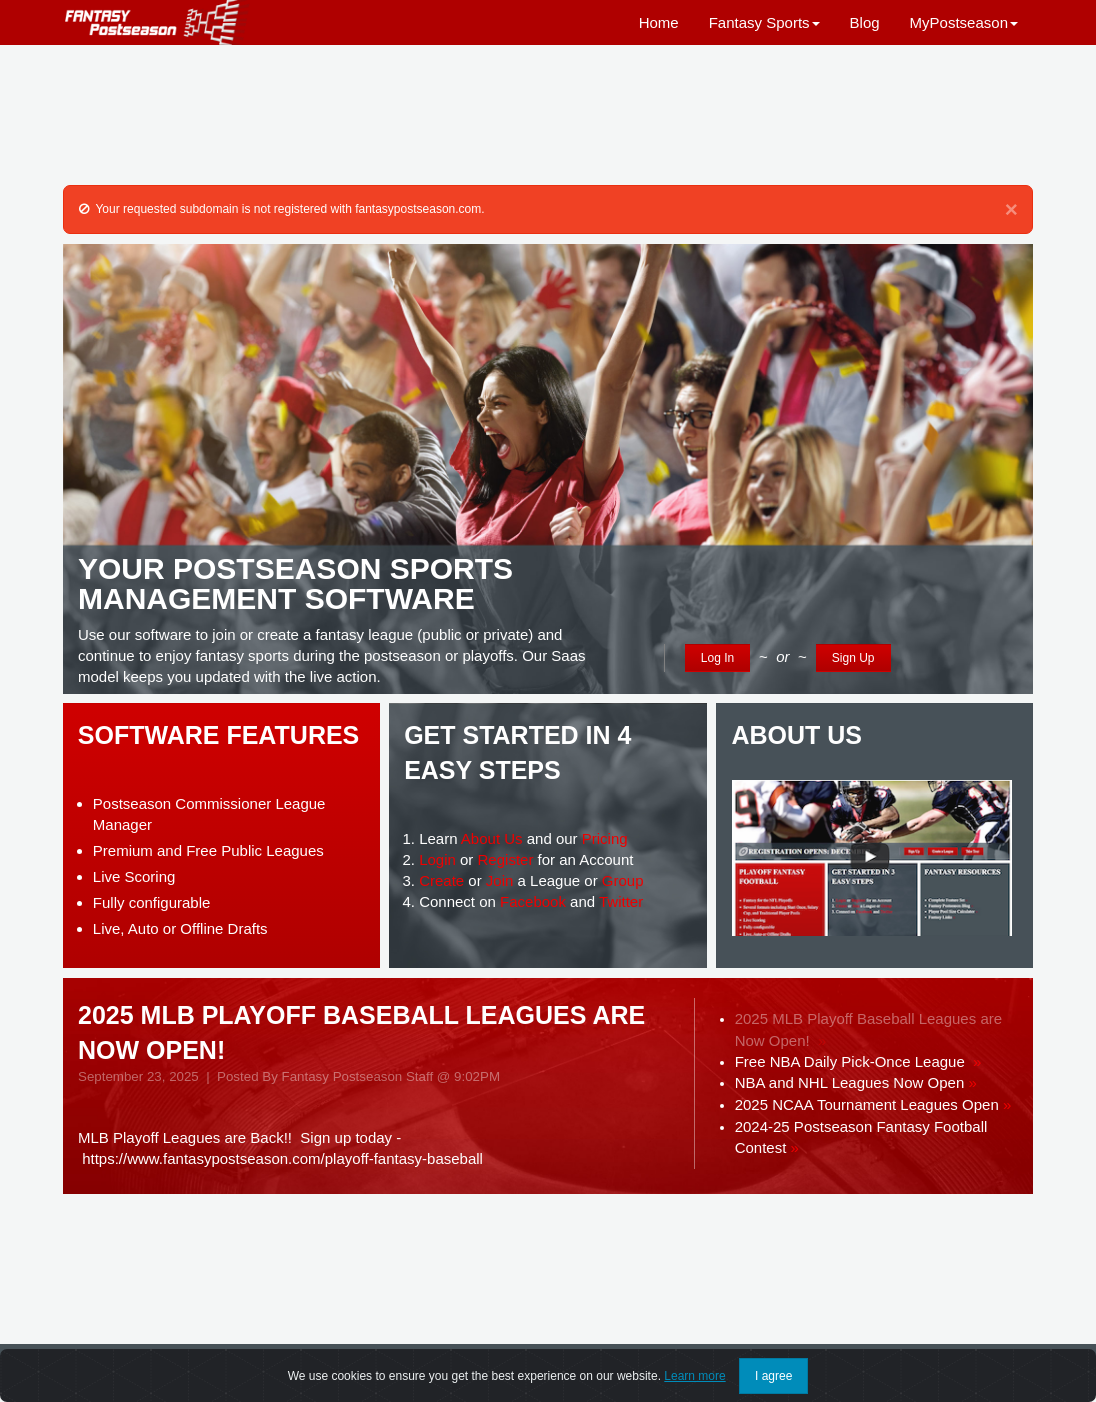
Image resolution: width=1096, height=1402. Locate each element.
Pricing (605, 838)
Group (623, 880)
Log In (717, 658)
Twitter (621, 901)
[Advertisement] (548, 115)
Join (500, 880)
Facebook (533, 901)
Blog (865, 22)
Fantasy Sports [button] (764, 22)
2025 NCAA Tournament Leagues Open (873, 1104)
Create (441, 880)
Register (506, 859)
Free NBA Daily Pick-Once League (858, 1061)
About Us (492, 838)
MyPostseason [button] (964, 22)
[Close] (1011, 210)
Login (437, 859)
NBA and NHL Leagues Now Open (856, 1082)
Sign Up (853, 658)
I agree (773, 1376)
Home (659, 22)
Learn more (694, 1376)
